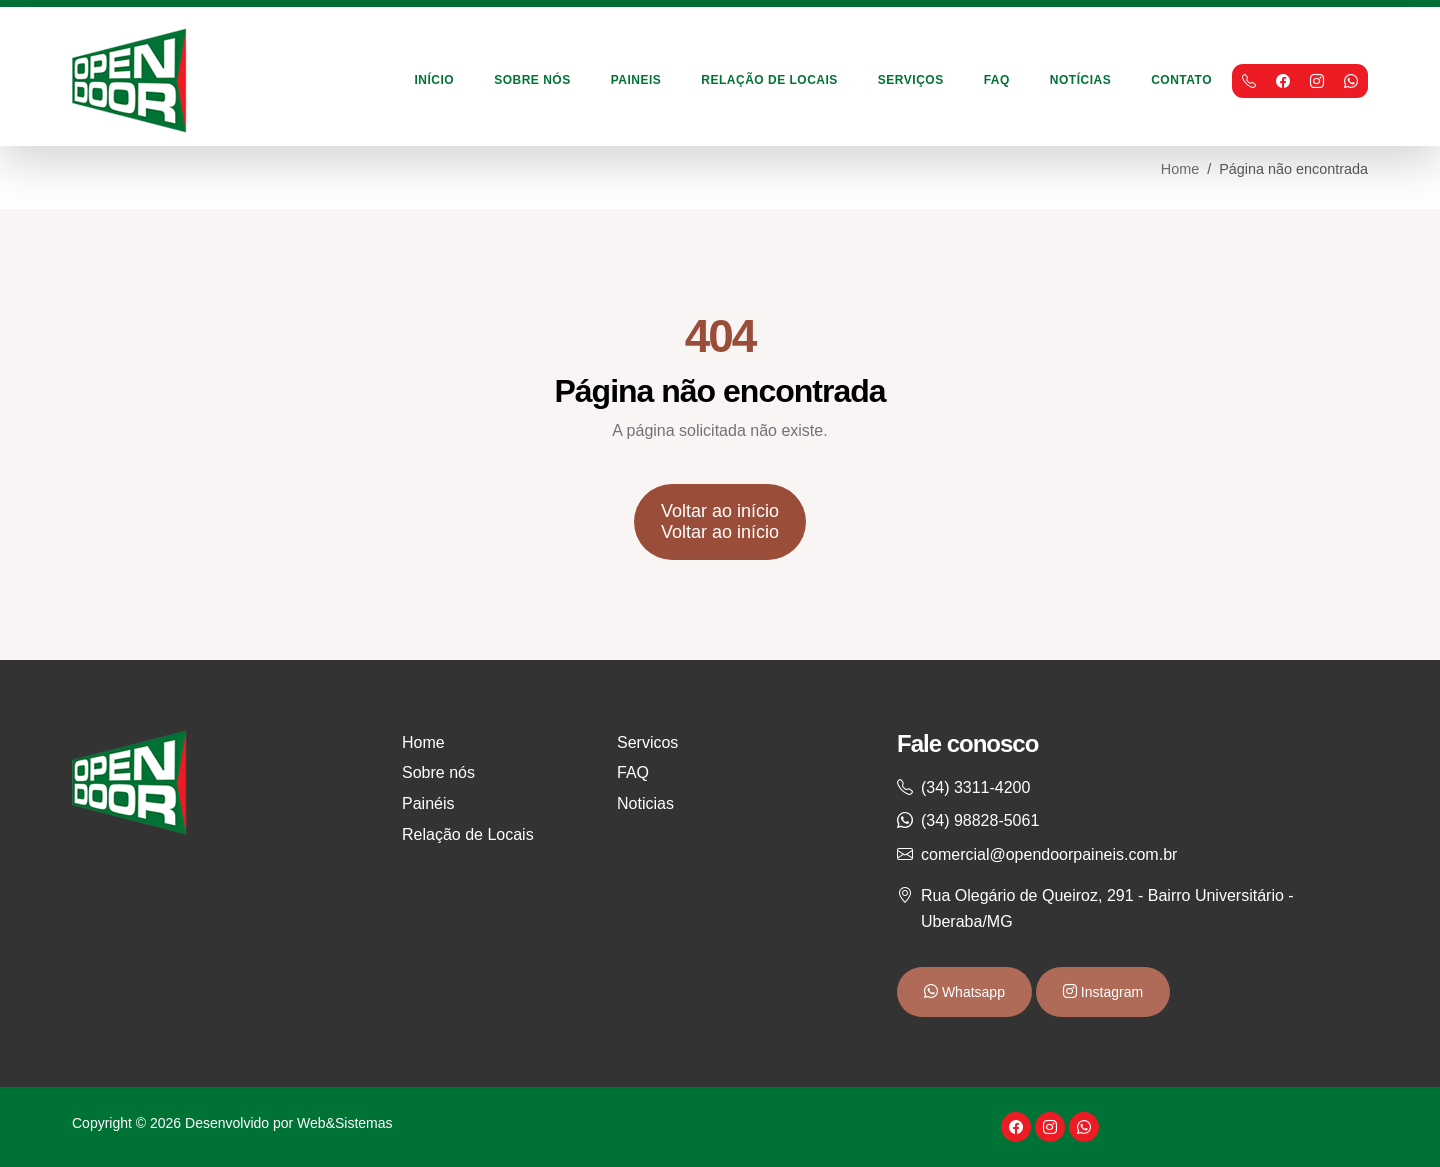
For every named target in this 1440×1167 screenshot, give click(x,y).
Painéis (428, 803)
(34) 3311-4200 (975, 787)
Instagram (1110, 992)
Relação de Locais (769, 80)
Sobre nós (438, 772)
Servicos (647, 742)
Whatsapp (971, 992)
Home (1180, 169)
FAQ (997, 80)
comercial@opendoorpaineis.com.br (1049, 854)
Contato (1181, 80)
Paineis (636, 80)
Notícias (1080, 80)
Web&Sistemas (344, 1123)
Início (435, 80)
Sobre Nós (532, 80)
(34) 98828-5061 (980, 820)
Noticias (645, 803)
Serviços (911, 80)
